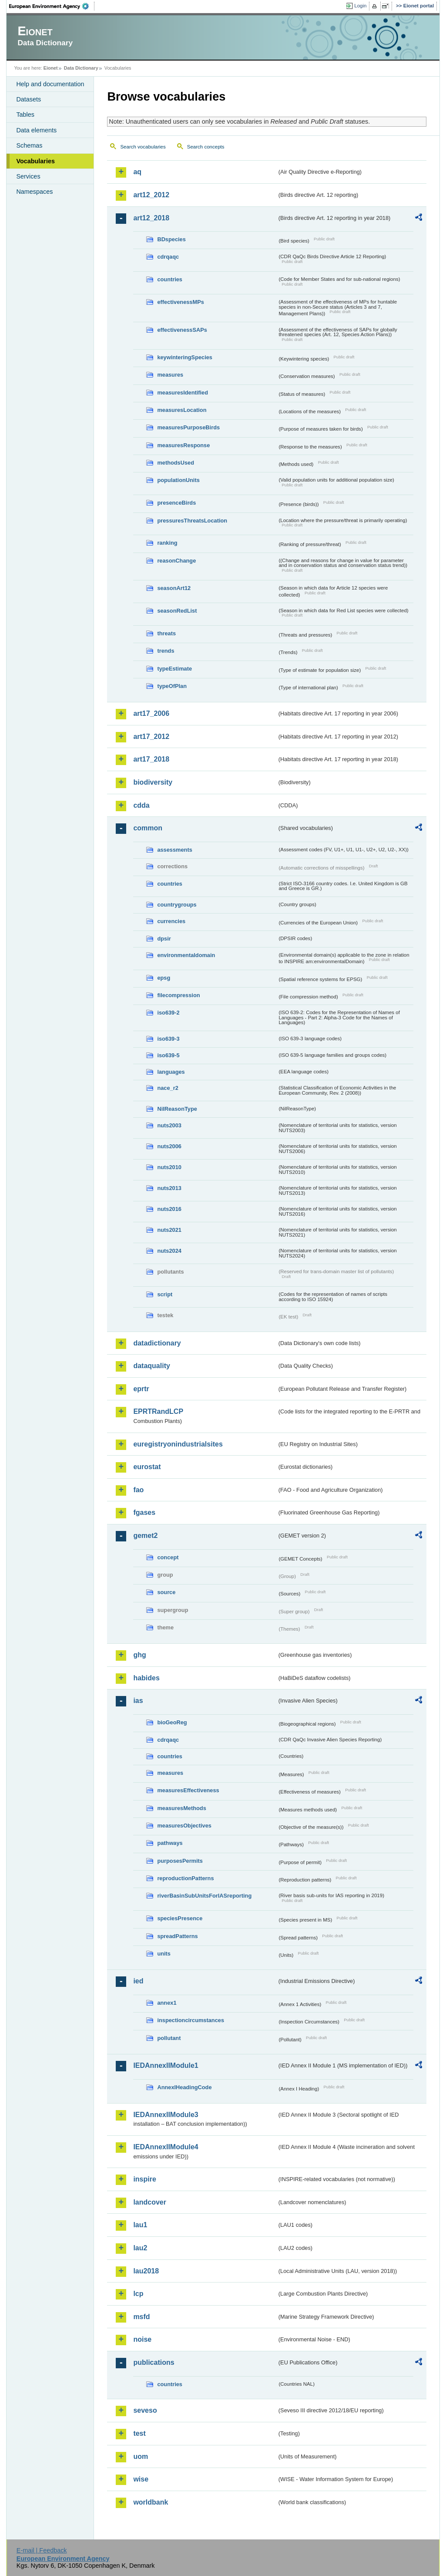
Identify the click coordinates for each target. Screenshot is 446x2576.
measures (170, 374)
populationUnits (178, 480)
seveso (145, 2410)
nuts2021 (169, 1230)
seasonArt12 (174, 588)
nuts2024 (169, 1251)
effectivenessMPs (180, 302)
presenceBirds (176, 502)
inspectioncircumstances (190, 2020)
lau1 (140, 2225)
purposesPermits (180, 1861)
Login (360, 5)
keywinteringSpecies (184, 357)
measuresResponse (183, 445)
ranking (167, 542)
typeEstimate (174, 668)
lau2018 (146, 2271)
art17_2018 (151, 759)
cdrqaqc (168, 256)
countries (169, 279)
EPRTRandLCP (158, 1411)
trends (165, 650)
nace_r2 (167, 1088)
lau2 (140, 2248)
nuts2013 (169, 1188)
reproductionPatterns (185, 1878)
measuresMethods (181, 1808)
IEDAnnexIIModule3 (165, 2114)
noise (142, 2339)
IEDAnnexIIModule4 (165, 2147)
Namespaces (34, 191)
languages (170, 1072)
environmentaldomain (186, 955)
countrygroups (176, 904)
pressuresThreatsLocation (192, 520)
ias (138, 1700)
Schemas (29, 145)
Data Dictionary (81, 68)
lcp (138, 2293)
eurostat (147, 1466)
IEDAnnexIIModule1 (165, 2065)
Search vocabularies (142, 146)
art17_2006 (151, 713)
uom (140, 2456)
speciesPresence (179, 1918)
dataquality (151, 1365)
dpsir (164, 938)
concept (167, 1557)
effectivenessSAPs (182, 330)
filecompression (178, 995)
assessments (174, 849)
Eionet (51, 68)
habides (146, 1678)
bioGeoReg (172, 1722)
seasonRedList (177, 610)
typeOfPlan (172, 686)
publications (153, 2362)
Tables (25, 114)
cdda (141, 805)
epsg (163, 977)
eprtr (141, 1389)
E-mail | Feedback (42, 2550)
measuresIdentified (182, 392)
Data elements (36, 130)
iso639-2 (168, 1012)
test (139, 2433)
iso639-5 (168, 1055)
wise (140, 2479)
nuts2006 (169, 1146)
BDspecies (171, 239)
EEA (51, 6)
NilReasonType (177, 1109)
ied (138, 1981)
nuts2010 (169, 1167)
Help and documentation (50, 84)
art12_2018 (151, 218)
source (166, 1592)
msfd (141, 2316)
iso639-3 (168, 1038)
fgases (144, 1512)
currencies (171, 921)
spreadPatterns (177, 1936)
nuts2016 (169, 1209)
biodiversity (152, 782)
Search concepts (206, 146)
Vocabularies (35, 161)
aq (137, 171)
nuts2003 (169, 1125)
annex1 (166, 2002)
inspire (144, 2179)
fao (138, 1490)
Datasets (28, 99)
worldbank (150, 2502)
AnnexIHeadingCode (184, 2087)
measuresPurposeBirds (188, 427)
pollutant (169, 2038)
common (147, 828)
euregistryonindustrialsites (177, 1444)
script (164, 1294)
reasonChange (176, 560)
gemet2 (145, 1535)
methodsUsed (175, 462)
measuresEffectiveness (188, 1790)
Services (28, 176)
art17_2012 (151, 736)
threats (166, 633)
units (164, 1953)
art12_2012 (151, 195)
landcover (149, 2202)
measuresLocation (181, 410)
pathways (169, 1843)
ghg (139, 1655)
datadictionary (157, 1343)
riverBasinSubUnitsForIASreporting (204, 1895)
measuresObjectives (184, 1825)
